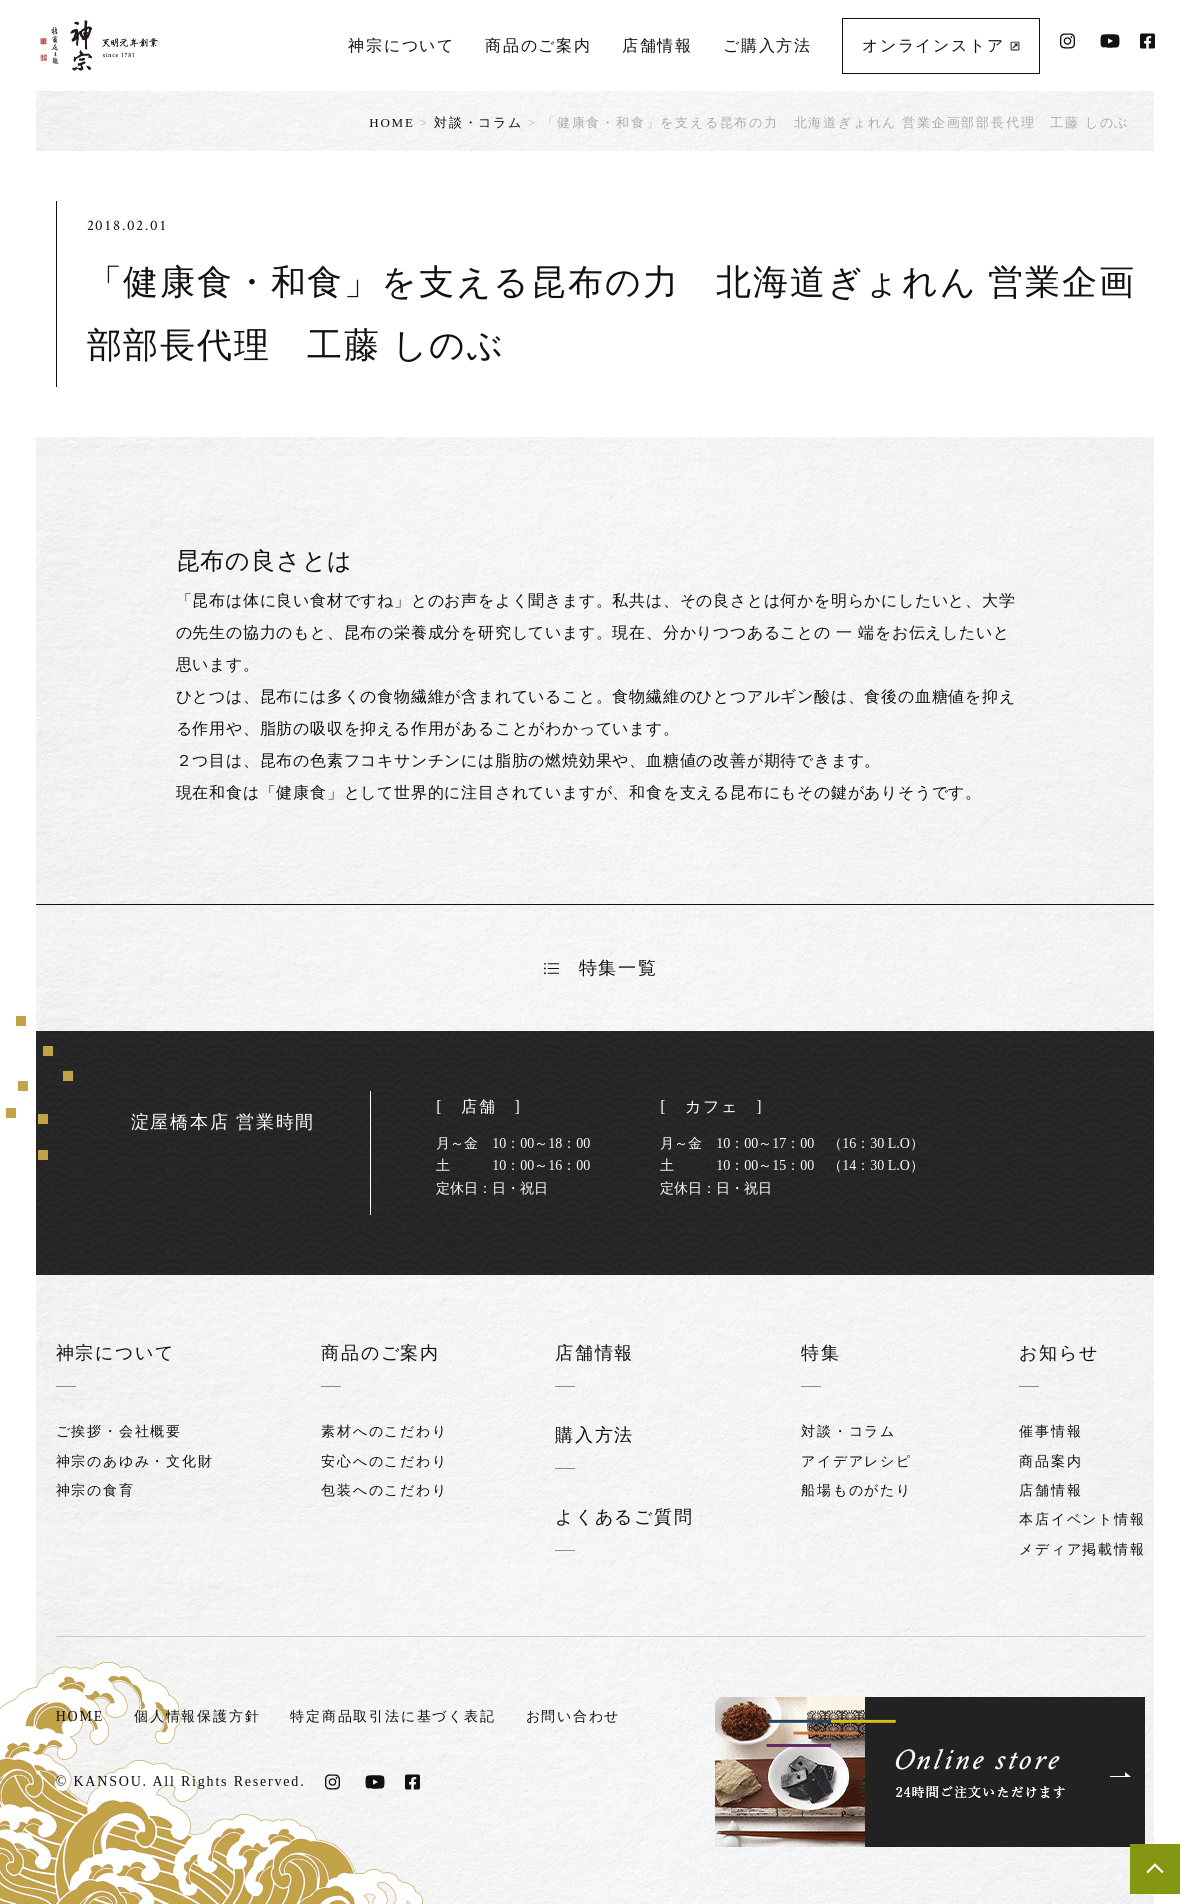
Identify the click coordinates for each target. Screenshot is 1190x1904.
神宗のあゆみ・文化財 (135, 1460)
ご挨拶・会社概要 (119, 1430)
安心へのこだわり (384, 1460)
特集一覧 (601, 968)
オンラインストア (941, 45)
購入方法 (594, 1434)
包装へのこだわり (384, 1489)
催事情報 (1050, 1430)
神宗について (401, 45)
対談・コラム (478, 122)
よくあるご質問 (624, 1515)
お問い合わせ (573, 1713)
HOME (391, 122)
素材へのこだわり (384, 1430)
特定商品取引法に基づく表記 (393, 1713)
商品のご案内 (538, 45)
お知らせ (1058, 1353)
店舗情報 (657, 45)
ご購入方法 (767, 45)
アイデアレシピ (856, 1460)
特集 (821, 1353)
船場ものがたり (856, 1489)
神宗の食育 (95, 1489)
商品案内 (1050, 1460)
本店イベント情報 (1082, 1518)
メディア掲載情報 (1082, 1548)
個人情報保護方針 (197, 1713)
